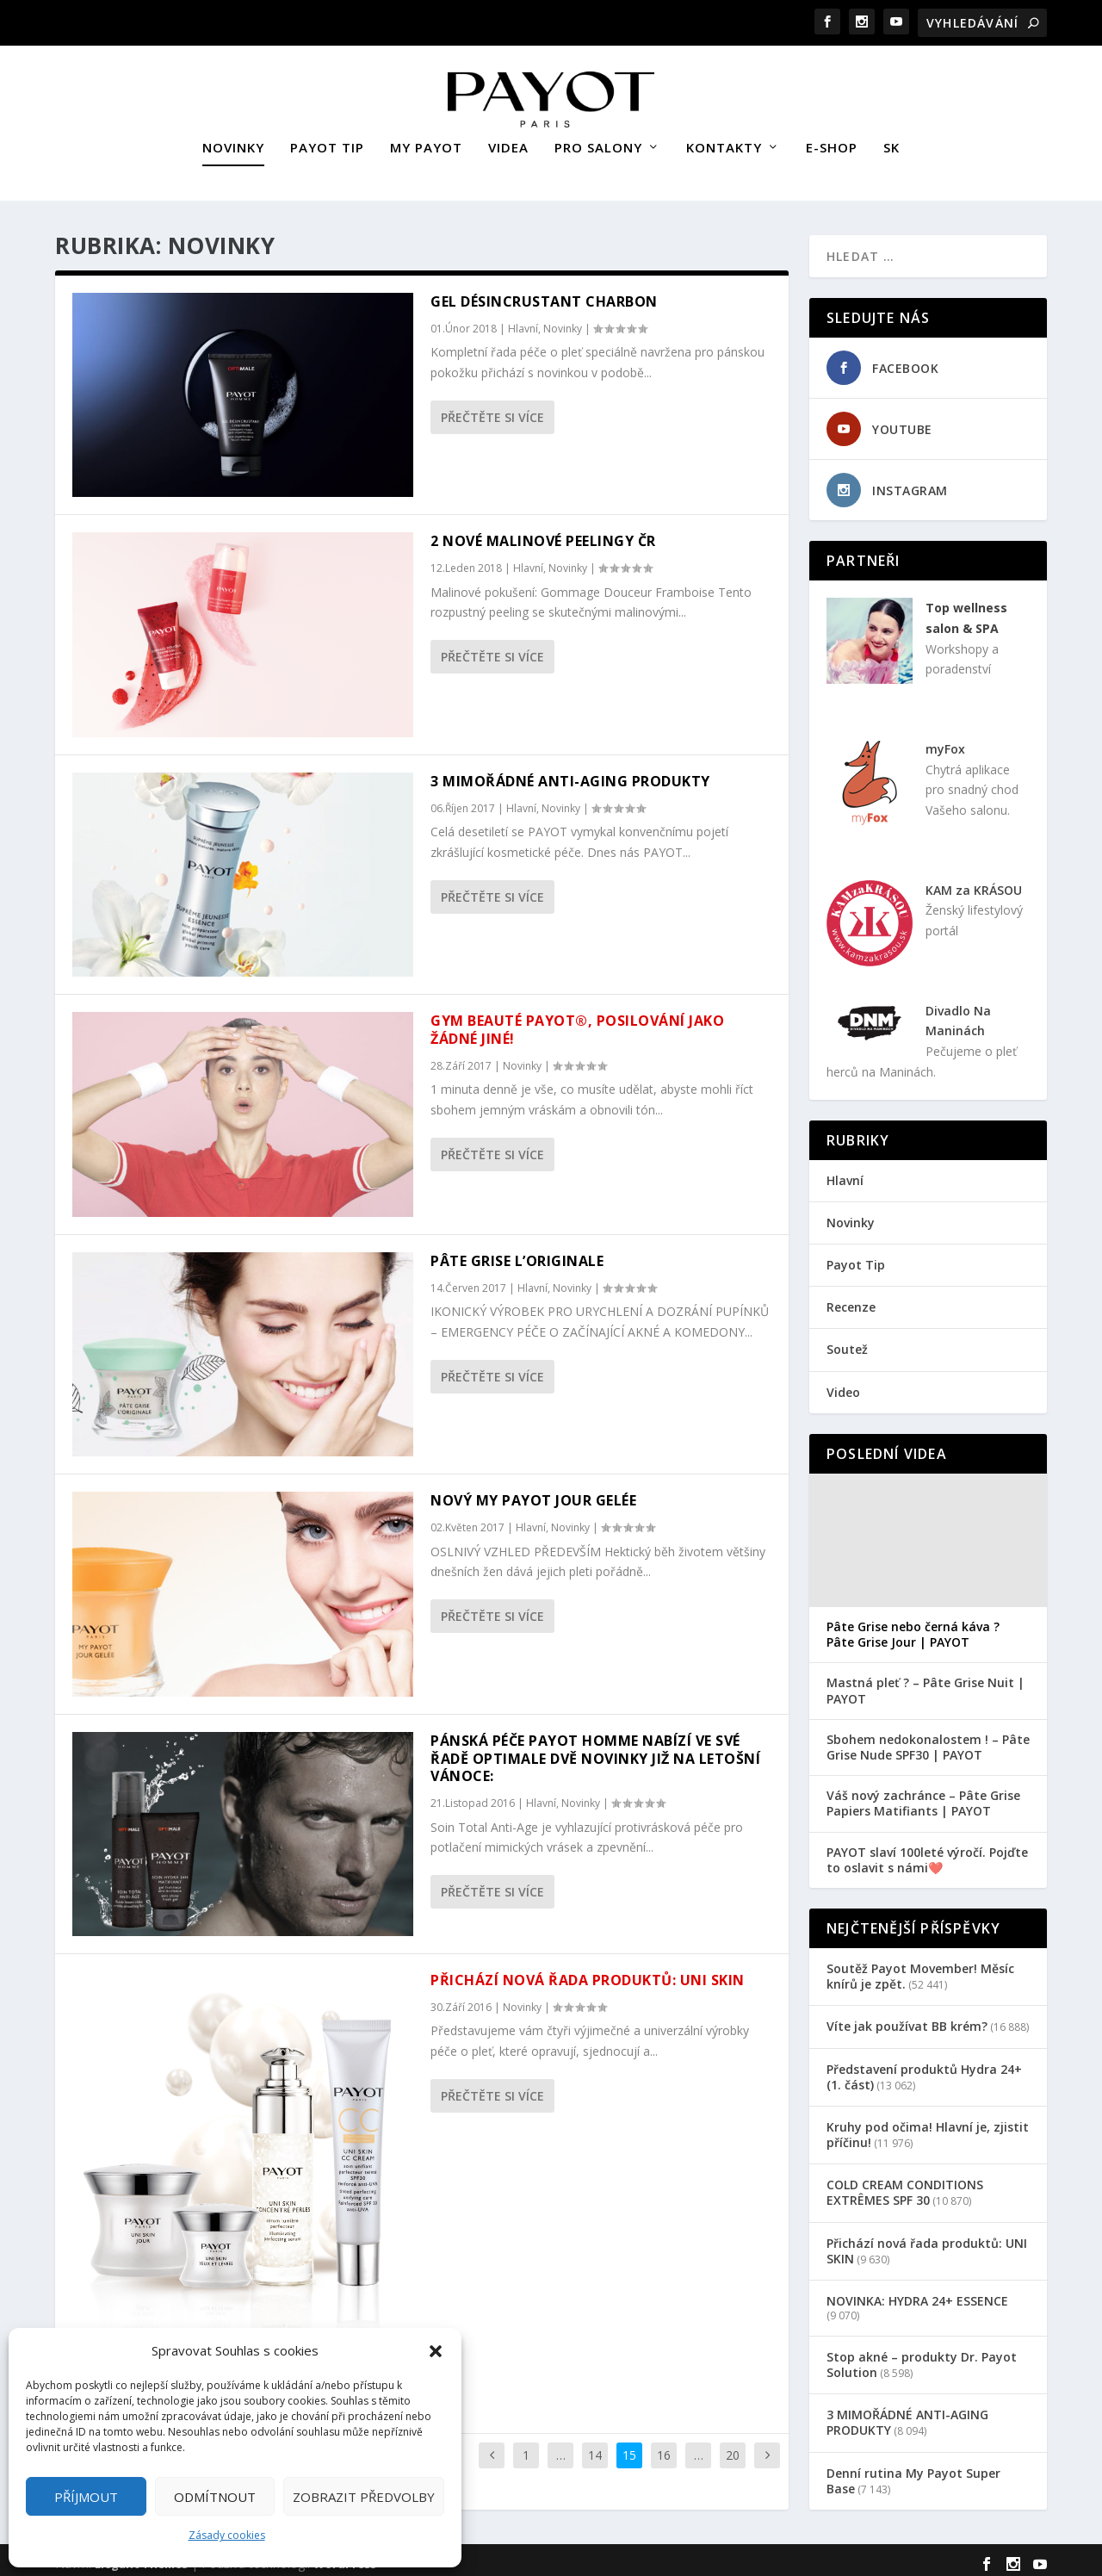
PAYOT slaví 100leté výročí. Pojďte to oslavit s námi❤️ (927, 1852)
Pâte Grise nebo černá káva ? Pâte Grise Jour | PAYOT (913, 1626)
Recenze (851, 1299)
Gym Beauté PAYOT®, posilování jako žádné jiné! (577, 1021)
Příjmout (86, 2496)
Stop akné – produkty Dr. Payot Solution (921, 2357)
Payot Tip (855, 1257)
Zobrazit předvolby (364, 2496)
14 (595, 2447)
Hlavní (523, 320)
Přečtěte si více (492, 409)
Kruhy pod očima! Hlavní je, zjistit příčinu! (927, 2127)
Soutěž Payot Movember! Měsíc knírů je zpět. (920, 1968)
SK (891, 140)
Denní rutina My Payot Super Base (913, 2473)
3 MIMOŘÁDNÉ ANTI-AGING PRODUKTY (570, 773)
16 (664, 2447)
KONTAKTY (724, 140)
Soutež (847, 1341)
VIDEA (508, 140)
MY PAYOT (426, 140)
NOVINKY (233, 140)
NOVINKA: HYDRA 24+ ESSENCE (917, 2293)
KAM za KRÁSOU (974, 882)
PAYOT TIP (327, 140)
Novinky (562, 320)
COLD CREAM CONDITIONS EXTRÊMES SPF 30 (904, 2184)
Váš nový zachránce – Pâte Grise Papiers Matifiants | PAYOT (923, 1795)
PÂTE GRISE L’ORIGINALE (517, 1253)
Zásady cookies (227, 2535)
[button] (435, 2351)
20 (733, 2447)
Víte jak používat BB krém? (906, 2018)
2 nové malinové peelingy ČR (543, 533)
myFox (945, 741)
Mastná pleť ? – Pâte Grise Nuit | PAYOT (925, 1682)
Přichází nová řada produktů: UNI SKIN (587, 1972)
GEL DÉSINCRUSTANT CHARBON (544, 293)
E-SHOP (831, 140)
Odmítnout (215, 2496)
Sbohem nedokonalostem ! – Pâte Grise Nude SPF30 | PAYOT (928, 1739)
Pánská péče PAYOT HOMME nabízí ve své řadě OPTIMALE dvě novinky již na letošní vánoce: (595, 1750)
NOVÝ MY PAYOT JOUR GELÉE (533, 1492)
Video (843, 1384)
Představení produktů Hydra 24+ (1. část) (924, 2068)
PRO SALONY (598, 140)
